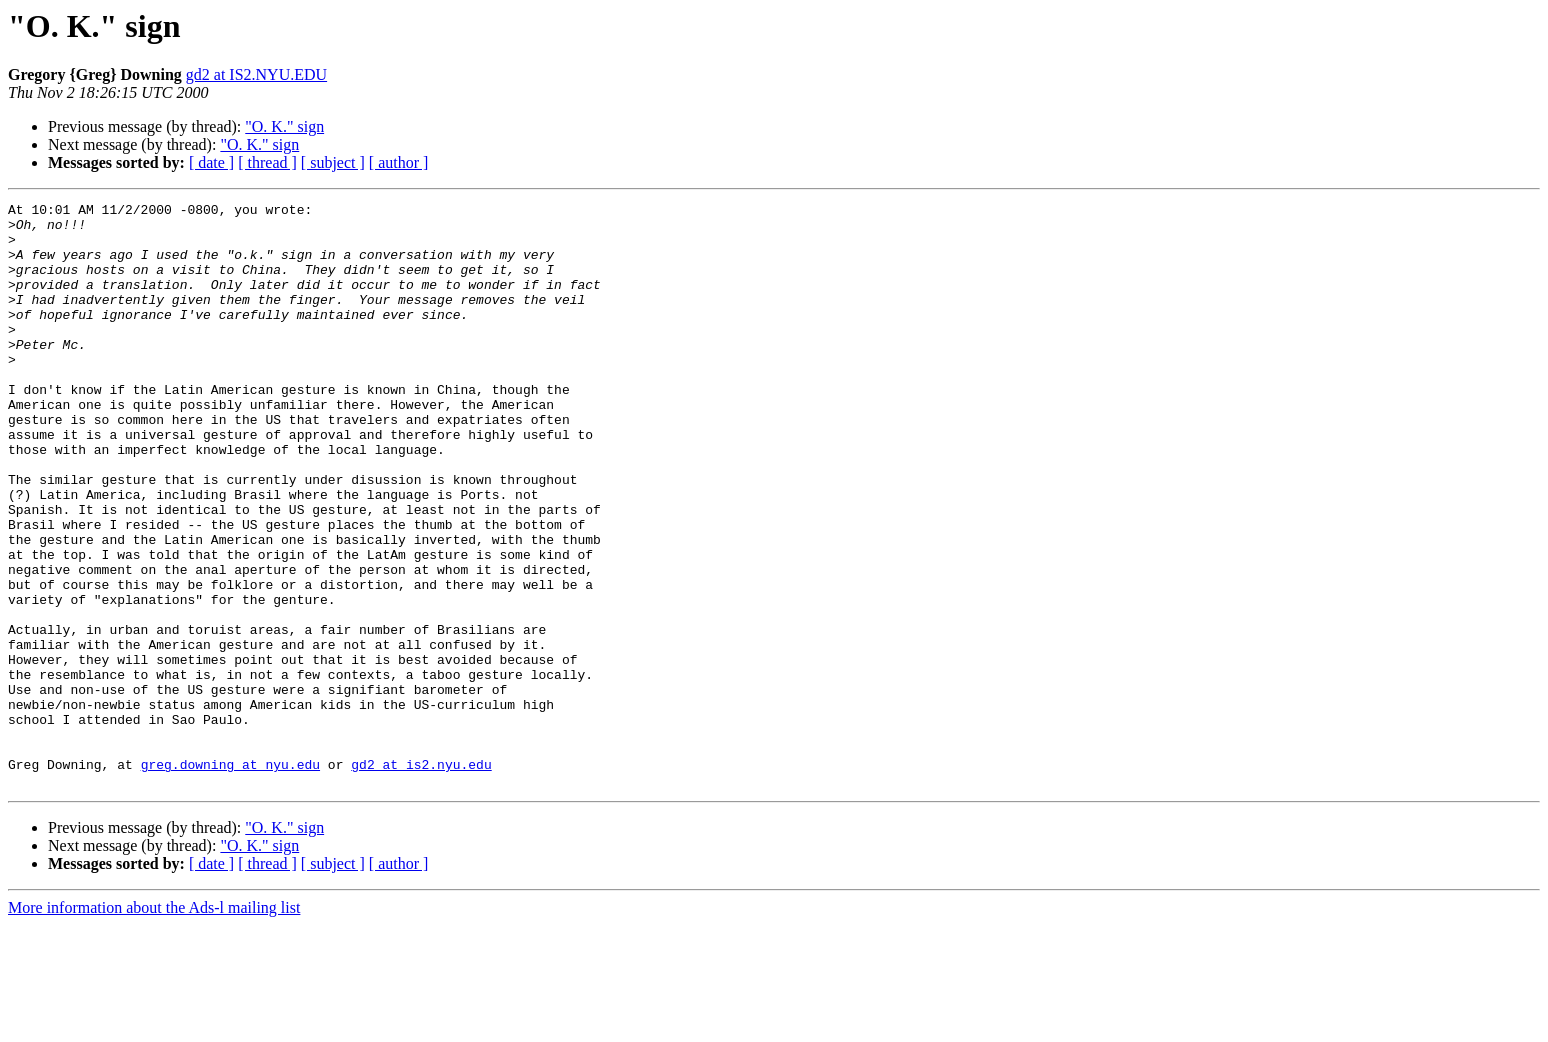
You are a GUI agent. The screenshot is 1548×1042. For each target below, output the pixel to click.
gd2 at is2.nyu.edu (421, 878)
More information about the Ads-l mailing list (154, 1024)
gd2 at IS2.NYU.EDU (256, 74)
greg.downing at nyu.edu (230, 878)
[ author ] (399, 162)
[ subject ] (333, 162)
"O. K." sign (284, 126)
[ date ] (211, 162)
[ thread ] (267, 162)
